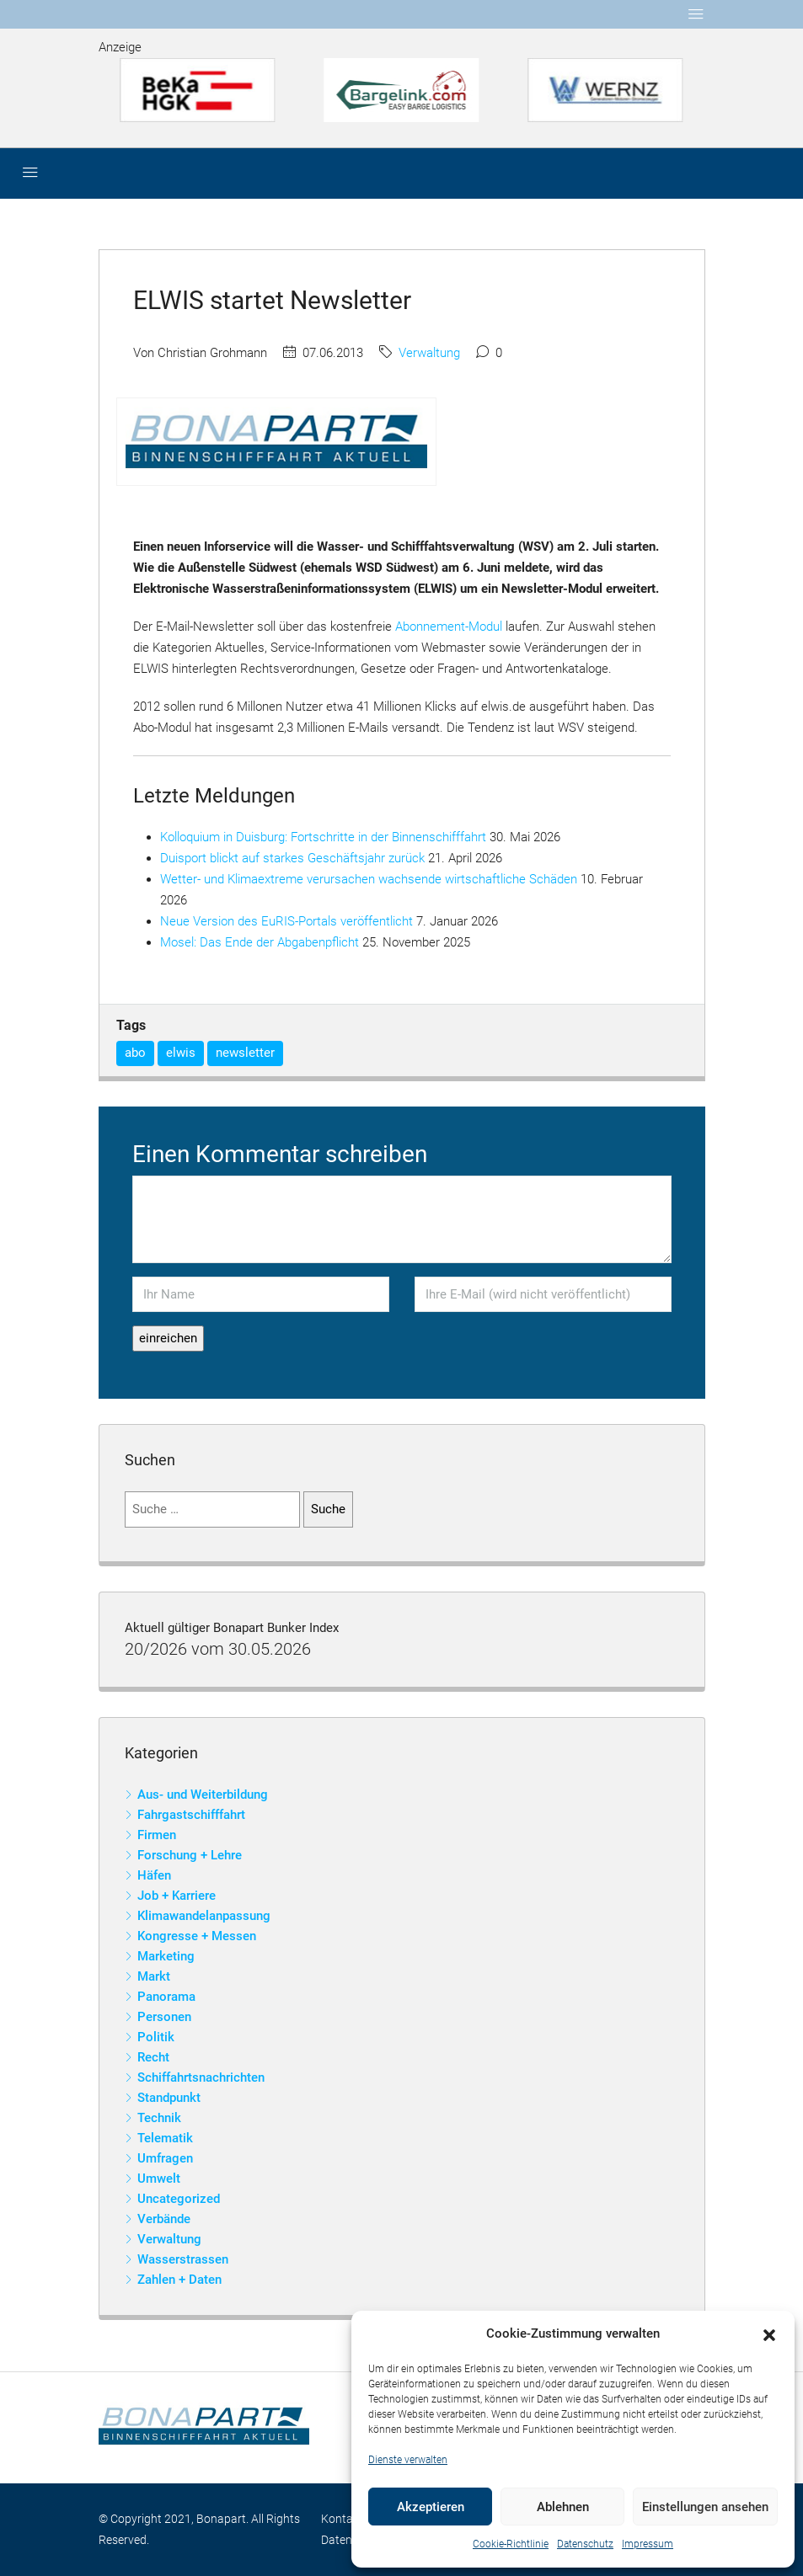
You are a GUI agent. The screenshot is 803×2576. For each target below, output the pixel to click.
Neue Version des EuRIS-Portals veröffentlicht (286, 921)
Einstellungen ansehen (705, 2507)
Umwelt (158, 2178)
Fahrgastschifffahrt (191, 1814)
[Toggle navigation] (696, 14)
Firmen (156, 1835)
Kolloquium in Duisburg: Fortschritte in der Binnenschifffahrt (323, 837)
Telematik (165, 2138)
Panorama (166, 1996)
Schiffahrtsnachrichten (201, 2077)
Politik (155, 2037)
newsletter (245, 1052)
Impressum (647, 2544)
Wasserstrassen (182, 2259)
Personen (164, 2016)
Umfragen (165, 2158)
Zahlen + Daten (179, 2279)
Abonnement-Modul (448, 626)
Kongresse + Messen (196, 1936)
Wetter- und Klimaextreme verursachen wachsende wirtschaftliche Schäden (368, 879)
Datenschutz (585, 2544)
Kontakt (342, 2518)
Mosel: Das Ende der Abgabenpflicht (259, 942)
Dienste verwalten (407, 2460)
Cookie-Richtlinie (511, 2544)
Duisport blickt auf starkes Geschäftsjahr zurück (292, 858)
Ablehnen (563, 2507)
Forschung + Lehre (189, 1855)
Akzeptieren (430, 2507)
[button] (769, 2334)
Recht (153, 2057)
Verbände (163, 2219)
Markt (153, 1976)
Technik (159, 2117)
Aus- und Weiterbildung (202, 1794)
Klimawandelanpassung (203, 1915)
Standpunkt (169, 2097)
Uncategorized (178, 2198)
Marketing (166, 1956)
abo (135, 1052)
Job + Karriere (176, 1895)
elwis (180, 1052)
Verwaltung (429, 352)
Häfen (154, 1875)
